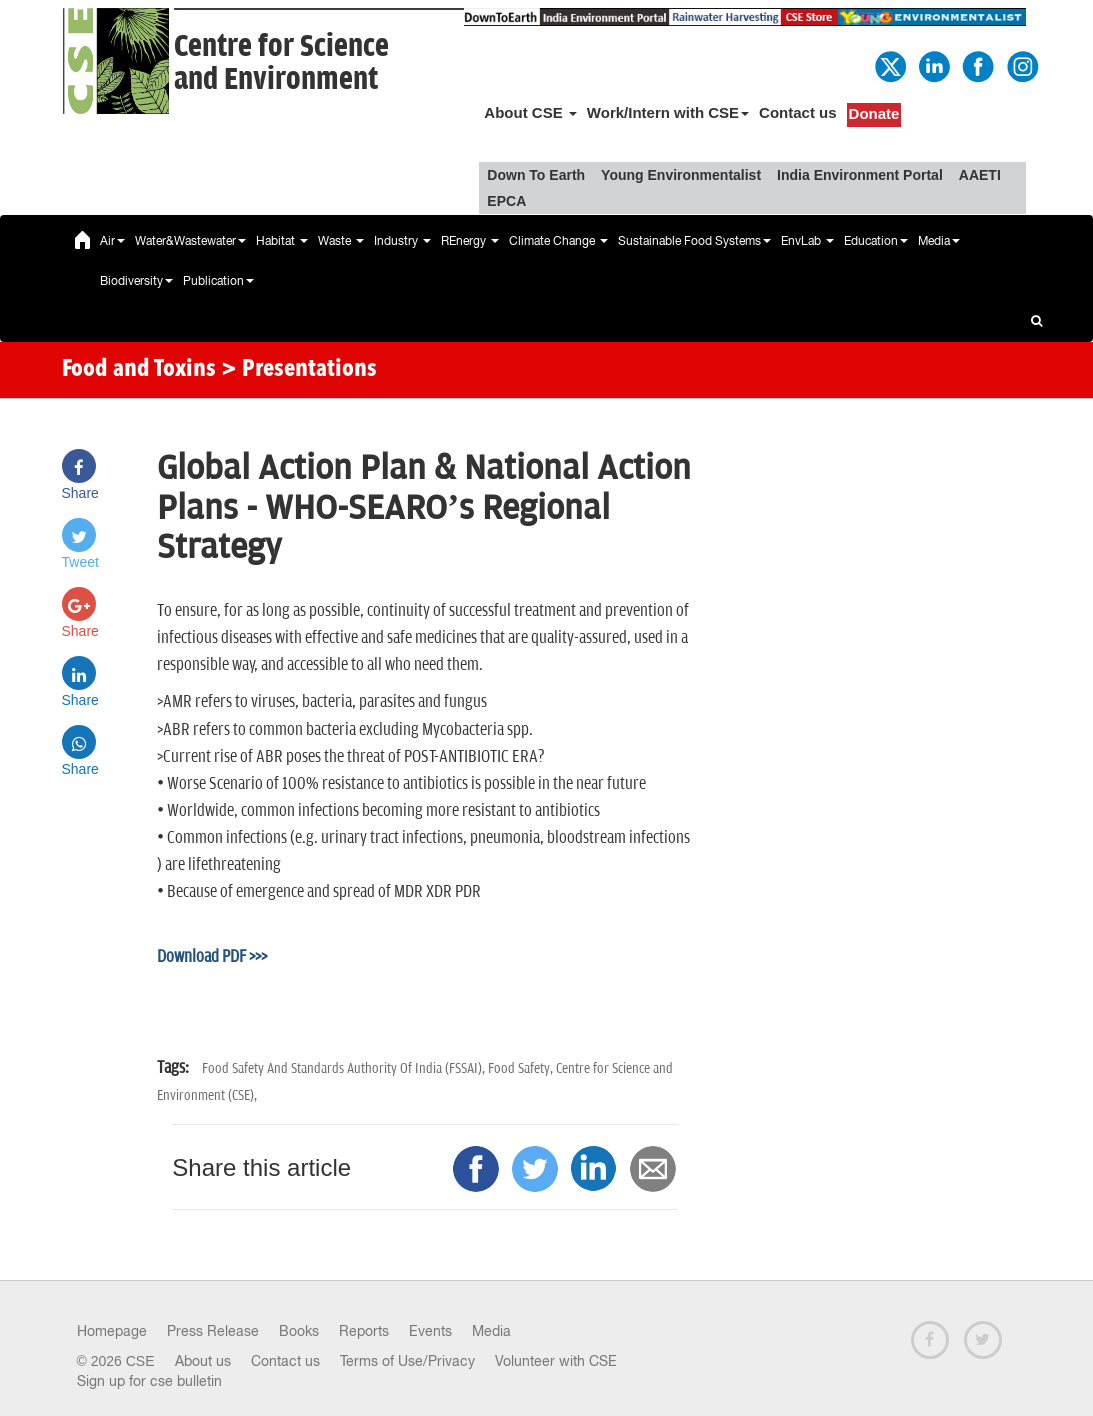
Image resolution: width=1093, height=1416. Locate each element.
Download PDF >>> (212, 957)
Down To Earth (536, 175)
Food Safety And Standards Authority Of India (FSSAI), (345, 1068)
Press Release (213, 1331)
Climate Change (558, 241)
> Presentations (299, 370)
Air (112, 241)
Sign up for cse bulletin (149, 1381)
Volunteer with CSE (556, 1361)
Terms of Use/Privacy (407, 1361)
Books (299, 1331)
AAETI (980, 175)
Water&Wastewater (190, 241)
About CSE (530, 112)
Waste (341, 241)
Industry (402, 241)
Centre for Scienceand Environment (281, 63)
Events (430, 1331)
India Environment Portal (860, 175)
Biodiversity (136, 281)
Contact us (798, 112)
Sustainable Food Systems (694, 241)
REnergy (470, 241)
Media (939, 241)
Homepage (112, 1331)
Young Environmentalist (681, 175)
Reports (364, 1331)
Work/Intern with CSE (668, 112)
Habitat (282, 241)
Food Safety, (522, 1068)
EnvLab (807, 241)
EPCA (506, 201)
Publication (218, 281)
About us (203, 1361)
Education (876, 241)
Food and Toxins (139, 370)
